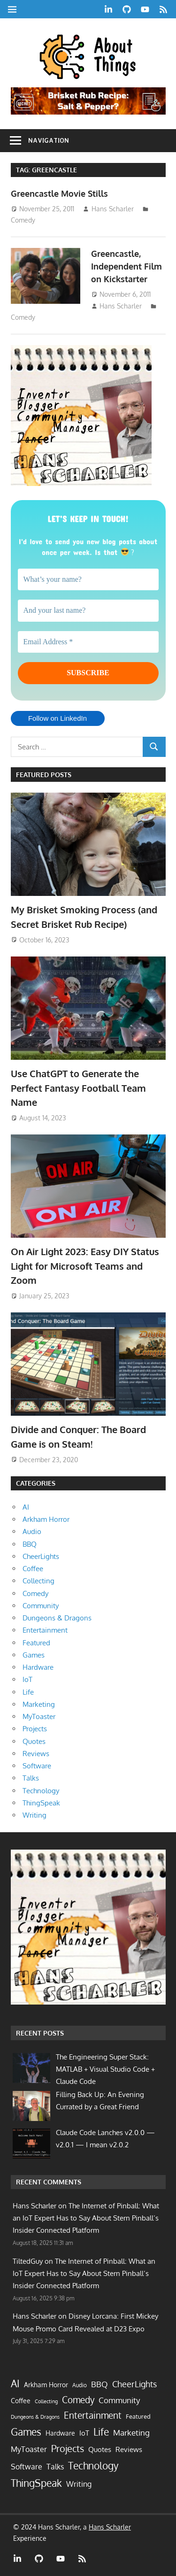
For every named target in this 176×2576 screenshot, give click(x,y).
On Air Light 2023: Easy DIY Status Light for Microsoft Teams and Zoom (85, 1265)
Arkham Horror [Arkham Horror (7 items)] (46, 2385)
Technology (41, 1790)
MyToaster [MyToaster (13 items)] (29, 2449)
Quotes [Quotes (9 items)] (99, 2449)
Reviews (36, 1753)
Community (41, 1605)
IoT (27, 1679)
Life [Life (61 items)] (101, 2432)
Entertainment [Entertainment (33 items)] (93, 2415)
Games (34, 1654)
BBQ (30, 1544)
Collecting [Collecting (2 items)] (46, 2401)
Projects (35, 1728)
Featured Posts (43, 775)
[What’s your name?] (88, 579)
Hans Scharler (113, 209)
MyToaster (39, 1716)
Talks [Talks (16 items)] (55, 2466)
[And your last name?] (88, 610)
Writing (34, 1815)
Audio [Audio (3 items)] (79, 2385)
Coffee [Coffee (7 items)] (21, 2401)
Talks (31, 1778)
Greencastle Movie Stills (59, 193)
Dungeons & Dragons (57, 1617)
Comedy (23, 220)
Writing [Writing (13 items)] (79, 2484)
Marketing (39, 1704)
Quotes (34, 1741)
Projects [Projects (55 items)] (67, 2448)
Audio (32, 1531)
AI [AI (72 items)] (15, 2383)
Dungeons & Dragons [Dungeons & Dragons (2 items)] (35, 2417)
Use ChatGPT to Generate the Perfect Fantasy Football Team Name (78, 1087)
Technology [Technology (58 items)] (93, 2466)
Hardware (38, 1667)
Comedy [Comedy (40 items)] (78, 2400)
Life (28, 1692)
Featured (36, 1642)
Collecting (38, 1580)
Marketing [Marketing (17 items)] (131, 2432)
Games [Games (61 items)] (26, 2432)
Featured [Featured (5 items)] (138, 2416)
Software (37, 1765)
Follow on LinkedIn (57, 718)
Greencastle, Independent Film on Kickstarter (126, 266)
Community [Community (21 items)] (119, 2400)
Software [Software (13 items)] (26, 2466)
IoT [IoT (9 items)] (84, 2433)
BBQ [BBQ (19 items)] (99, 2384)
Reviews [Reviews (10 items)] (128, 2449)
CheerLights (41, 1556)
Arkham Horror (46, 1519)
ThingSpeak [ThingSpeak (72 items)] (36, 2482)
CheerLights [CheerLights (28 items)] (134, 2383)
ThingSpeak (41, 1802)
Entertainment (45, 1630)
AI (26, 1507)
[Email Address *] (88, 642)
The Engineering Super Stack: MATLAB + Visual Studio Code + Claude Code (105, 2069)
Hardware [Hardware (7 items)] (60, 2433)
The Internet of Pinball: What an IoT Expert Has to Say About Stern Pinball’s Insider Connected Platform (86, 2218)
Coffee (33, 1568)
